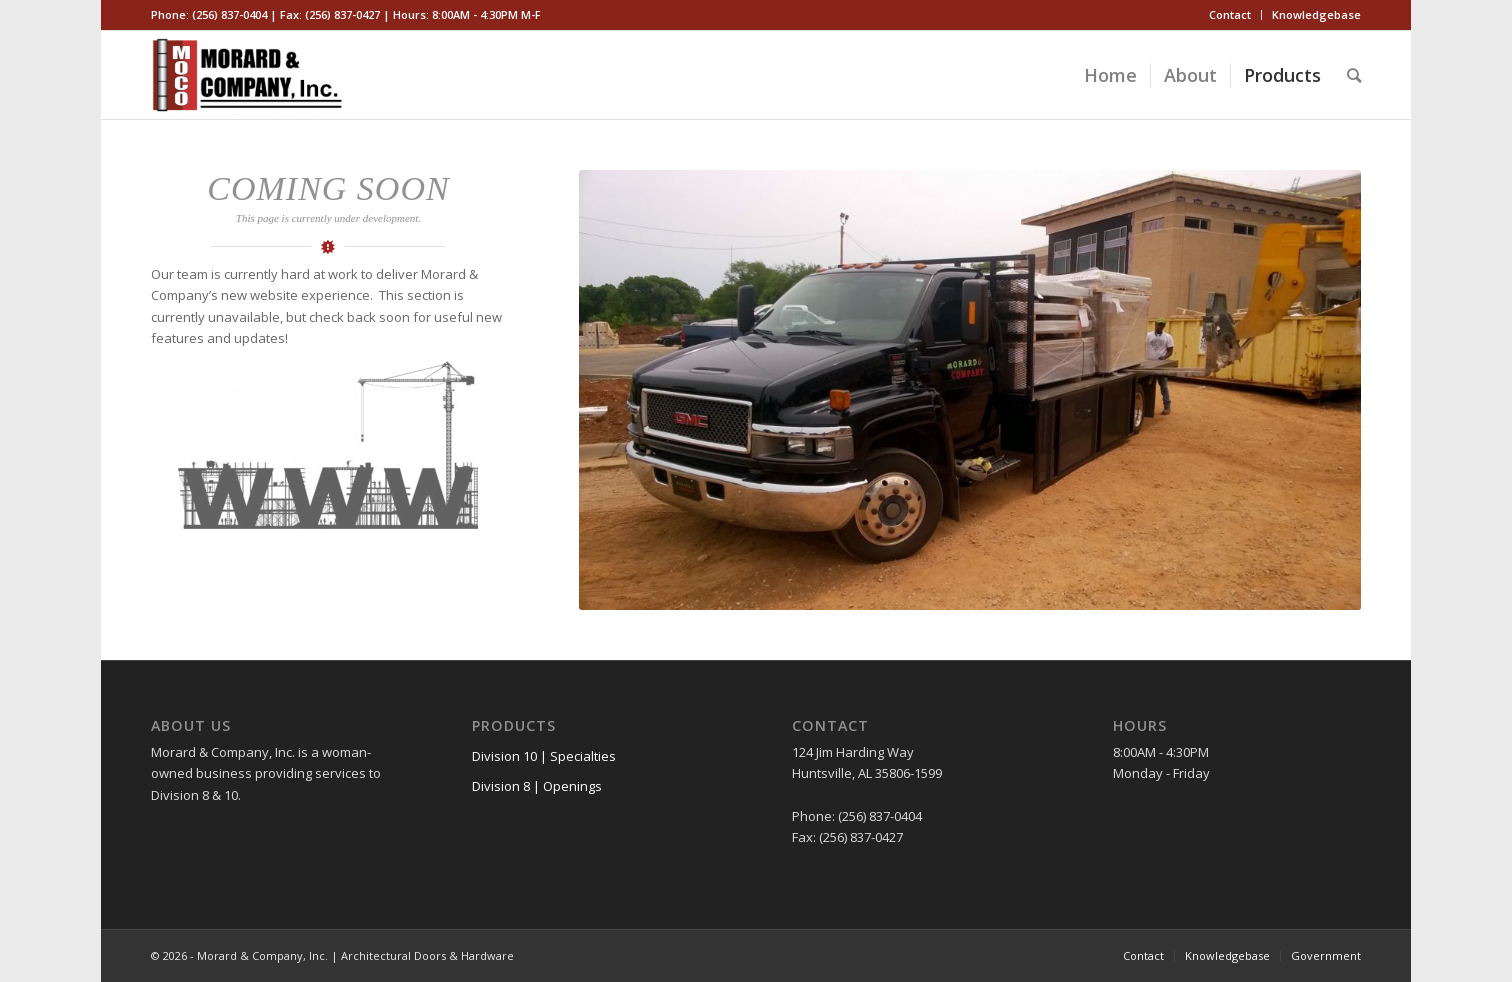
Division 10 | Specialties (544, 756)
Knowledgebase (1316, 14)
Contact (1230, 14)
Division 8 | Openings (537, 786)
